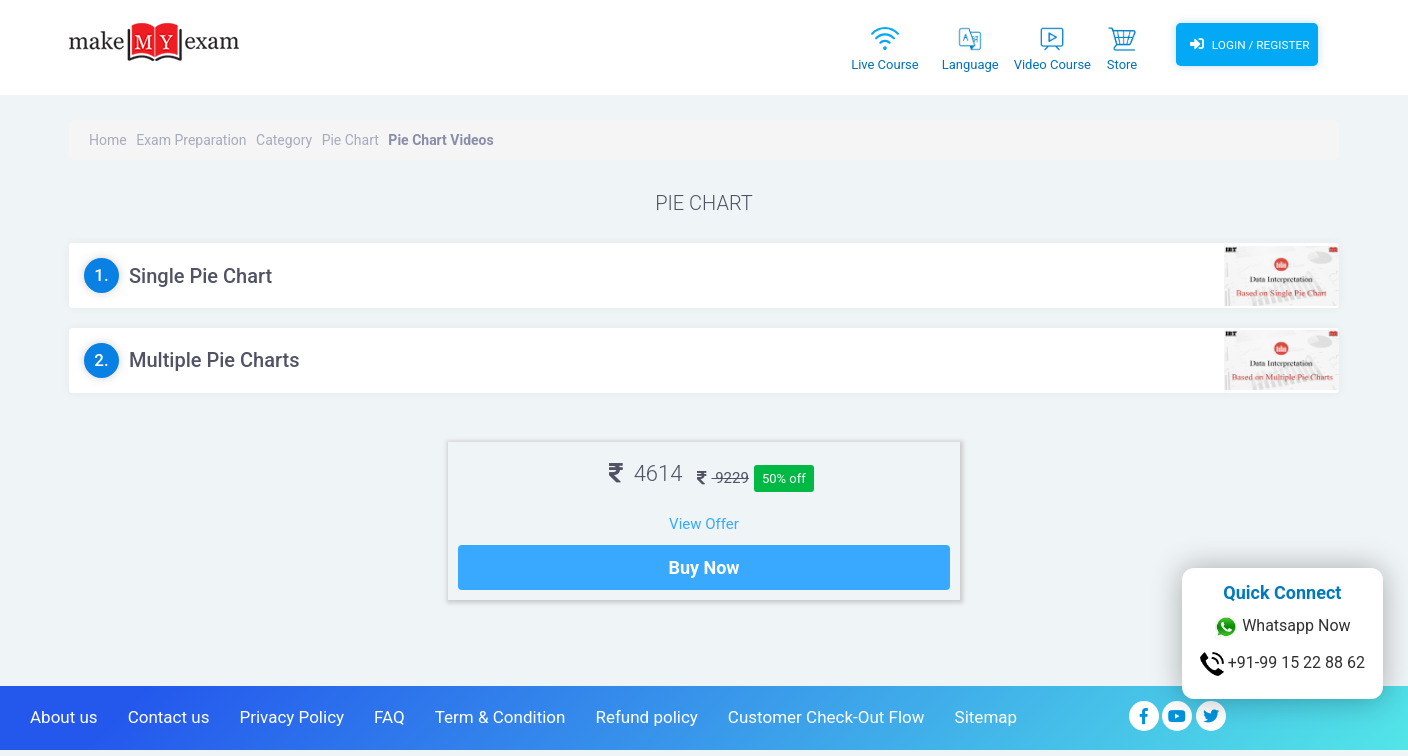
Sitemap (986, 722)
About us (64, 722)
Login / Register (1247, 45)
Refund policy (646, 722)
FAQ (389, 722)
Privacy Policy (291, 722)
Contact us (169, 722)
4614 (645, 473)
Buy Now (703, 573)
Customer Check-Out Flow (826, 722)
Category (284, 140)
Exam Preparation (191, 140)
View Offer (704, 524)
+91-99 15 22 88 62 (1282, 664)
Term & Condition (500, 722)
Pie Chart (350, 140)
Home (108, 140)
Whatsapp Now (1282, 627)
